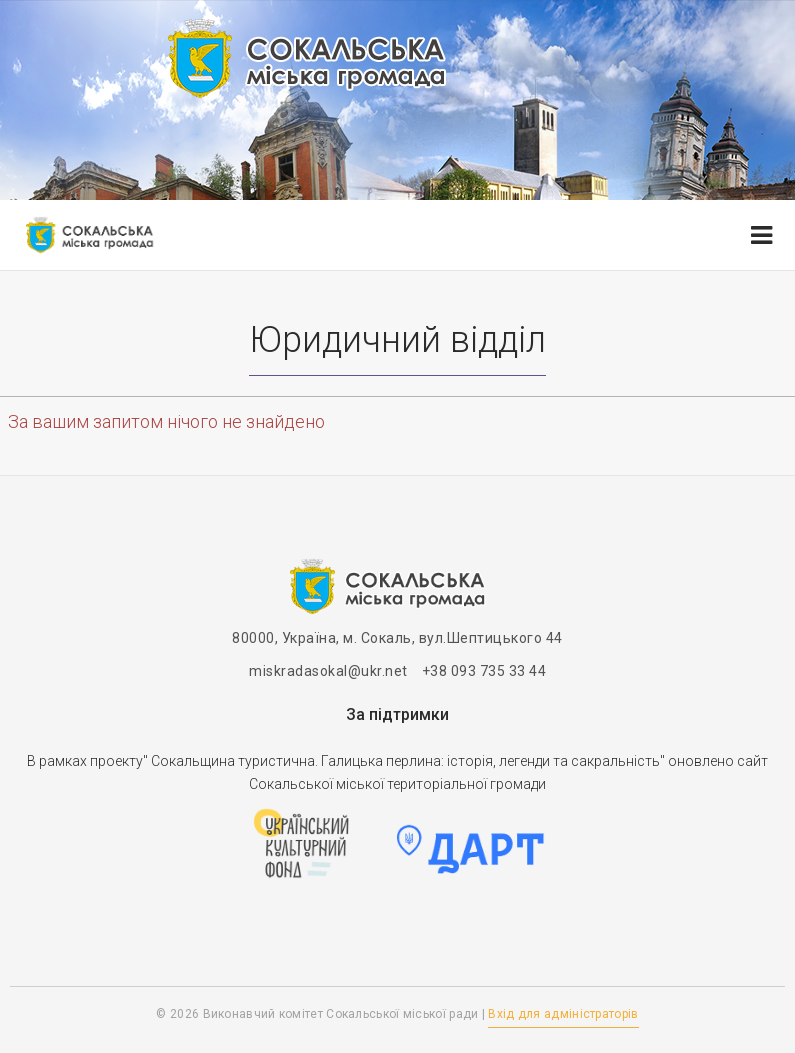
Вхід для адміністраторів (563, 1014)
